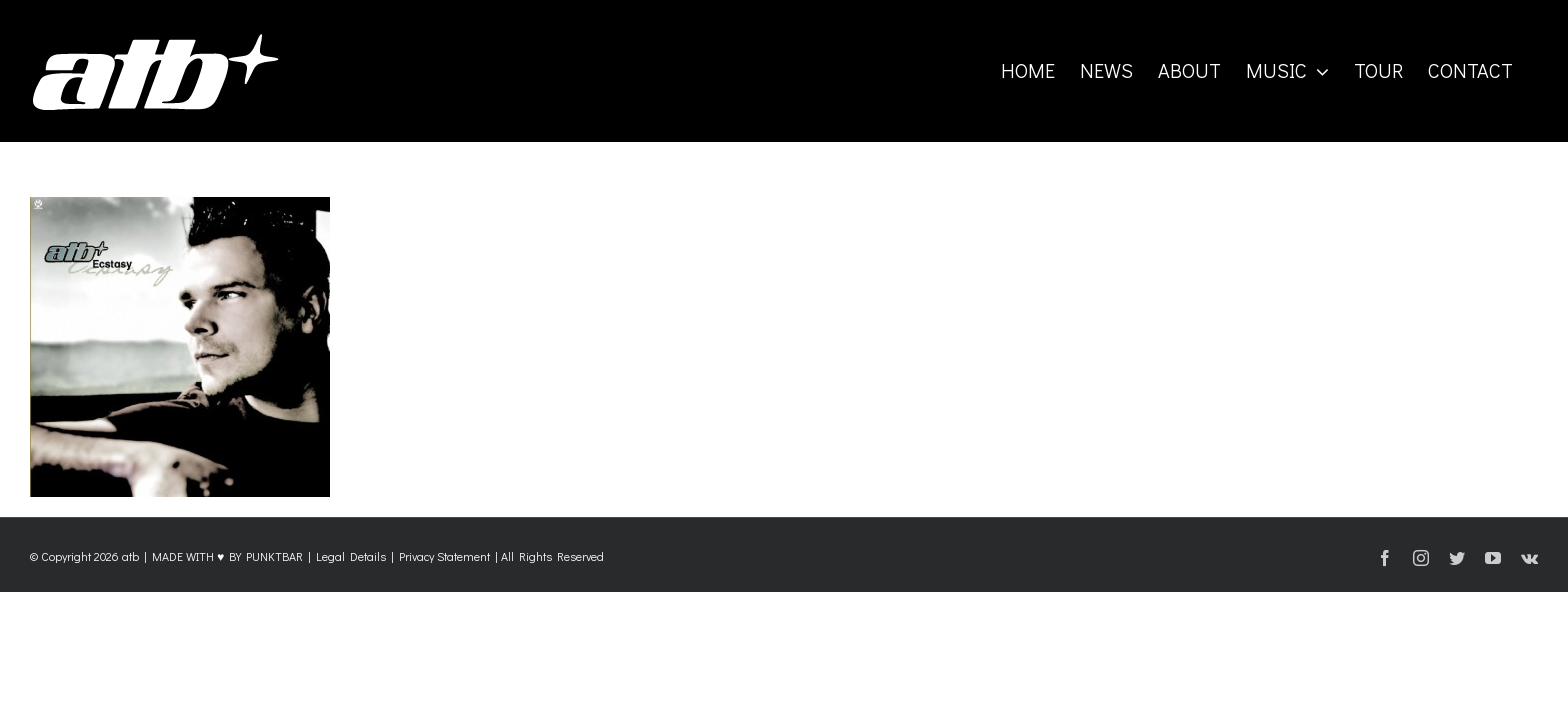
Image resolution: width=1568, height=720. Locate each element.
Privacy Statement (444, 556)
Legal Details (351, 556)
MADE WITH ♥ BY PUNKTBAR (227, 556)
